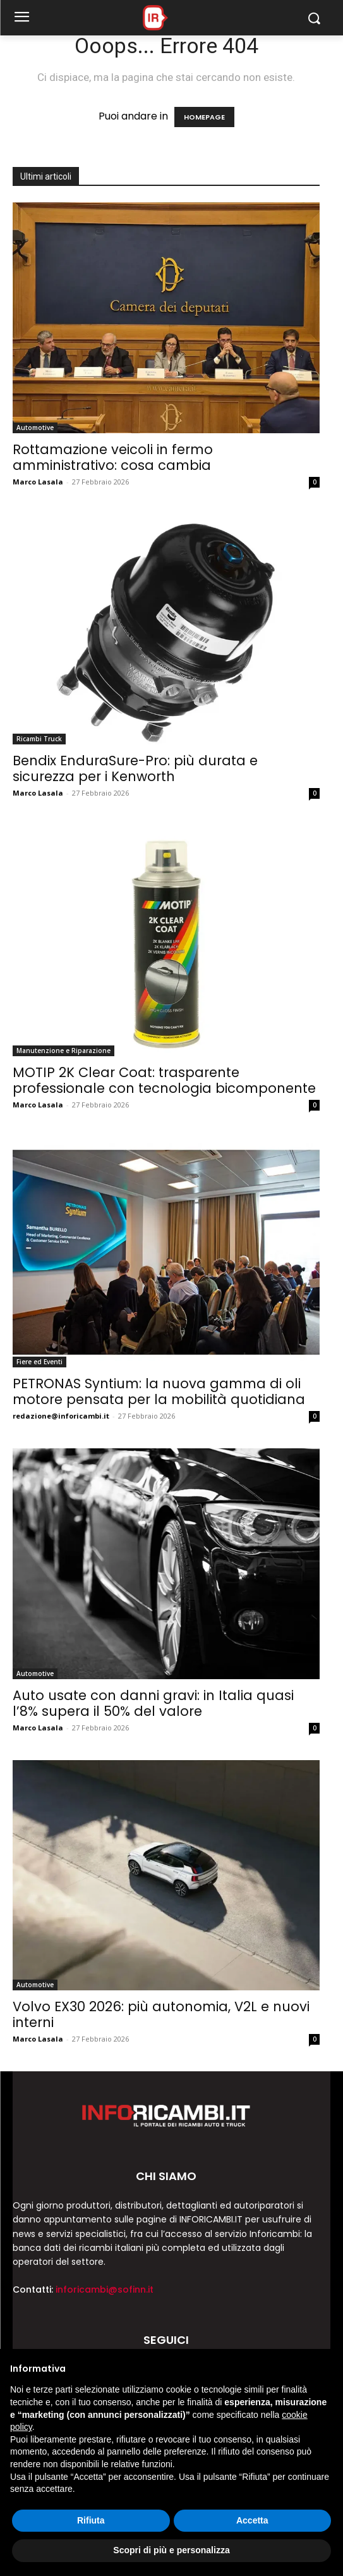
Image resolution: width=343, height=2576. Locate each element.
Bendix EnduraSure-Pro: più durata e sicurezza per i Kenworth (135, 768)
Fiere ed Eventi (39, 1361)
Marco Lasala (38, 481)
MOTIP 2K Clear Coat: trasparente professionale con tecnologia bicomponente (164, 1080)
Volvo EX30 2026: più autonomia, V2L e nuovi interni (161, 2014)
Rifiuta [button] (91, 2520)
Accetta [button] (252, 2520)
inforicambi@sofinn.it (104, 2289)
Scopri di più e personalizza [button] (171, 2550)
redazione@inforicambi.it (61, 1415)
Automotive (35, 427)
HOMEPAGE (204, 117)
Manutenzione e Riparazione (63, 1050)
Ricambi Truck (39, 738)
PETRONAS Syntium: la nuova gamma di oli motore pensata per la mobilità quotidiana (159, 1391)
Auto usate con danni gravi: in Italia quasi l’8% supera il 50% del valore (153, 1703)
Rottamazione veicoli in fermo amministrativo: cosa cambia (113, 457)
